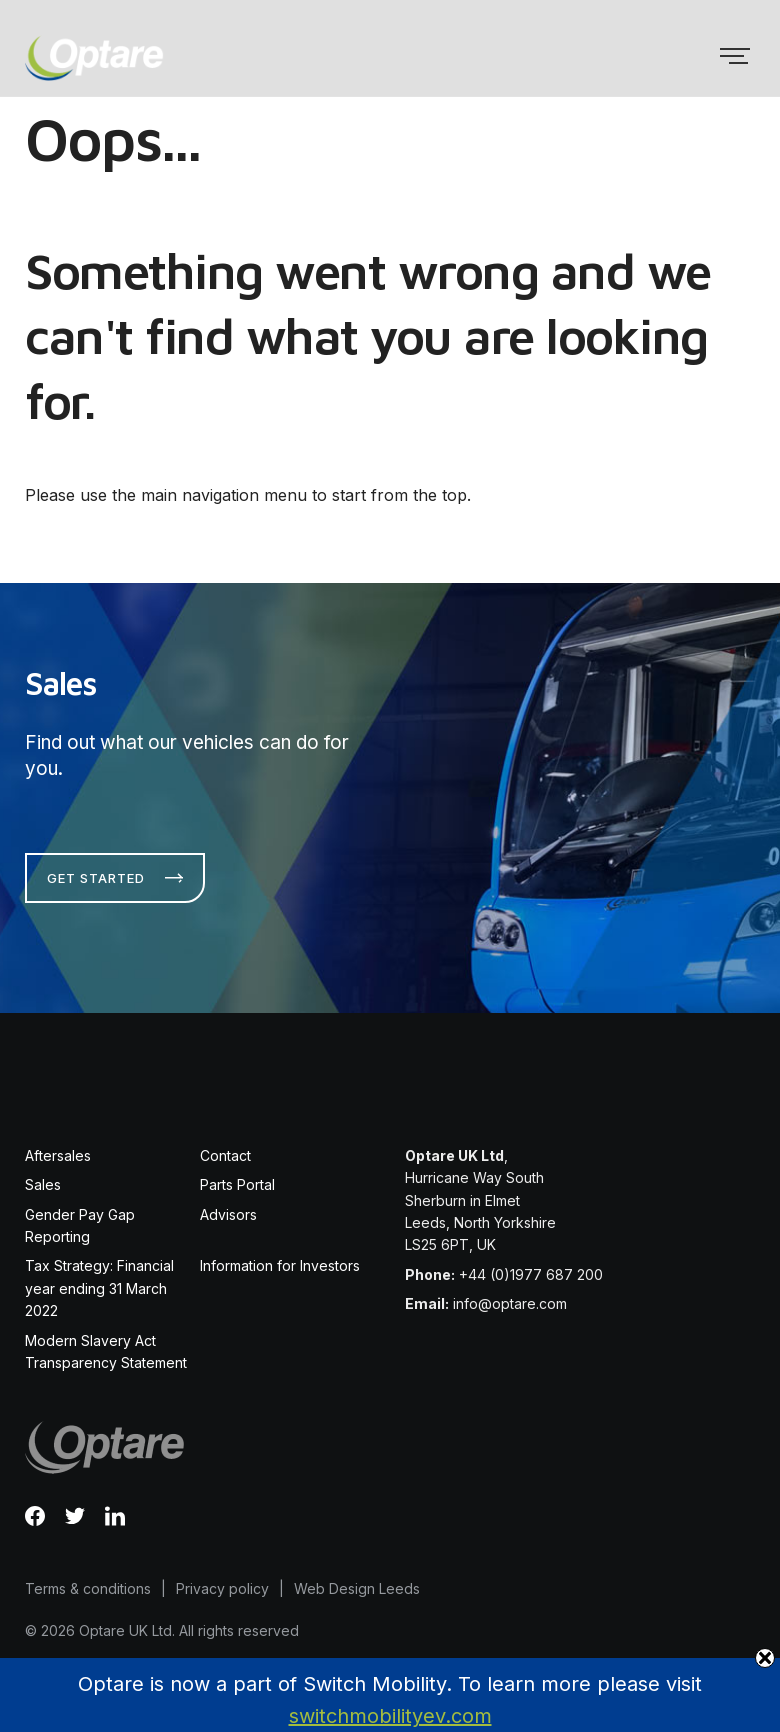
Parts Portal (237, 1184)
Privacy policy (222, 1588)
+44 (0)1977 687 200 (531, 1274)
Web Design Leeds (357, 1588)
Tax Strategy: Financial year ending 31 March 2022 (99, 1288)
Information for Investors (280, 1265)
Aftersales (58, 1155)
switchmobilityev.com (390, 1716)
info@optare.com (510, 1303)
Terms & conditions (88, 1588)
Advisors (228, 1214)
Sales (43, 1184)
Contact (225, 1155)
